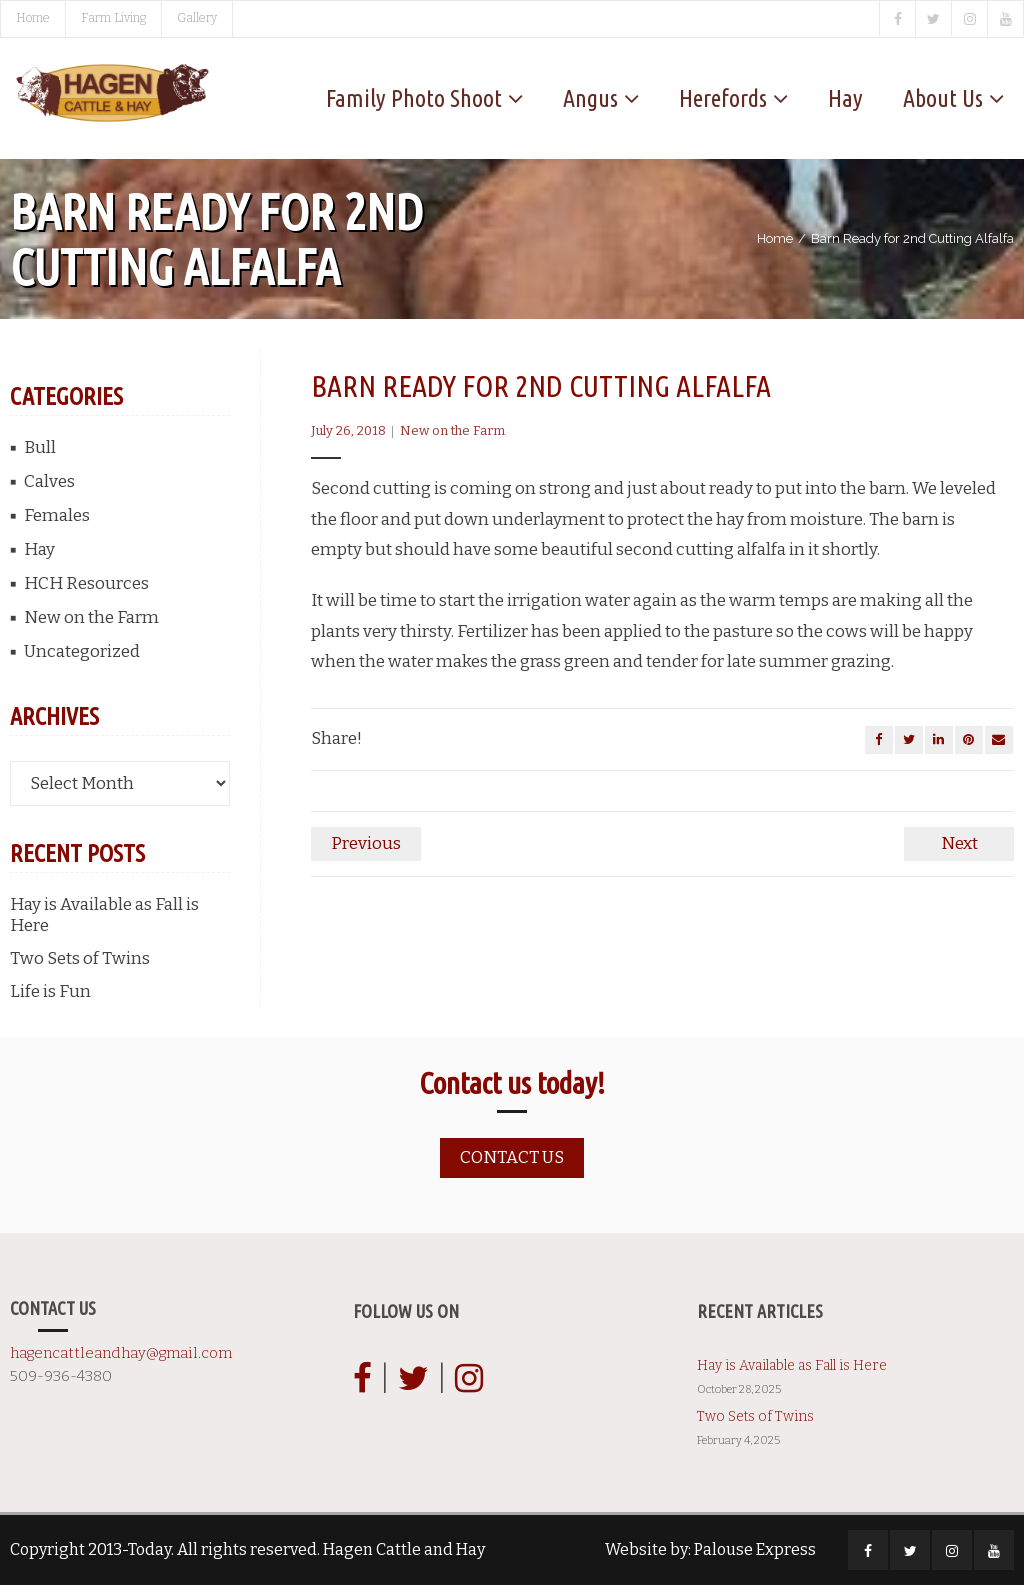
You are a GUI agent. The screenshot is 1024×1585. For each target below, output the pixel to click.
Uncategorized (82, 651)
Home (33, 18)
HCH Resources (86, 583)
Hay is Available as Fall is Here (104, 915)
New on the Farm (452, 430)
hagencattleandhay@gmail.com (121, 1353)
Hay (39, 549)
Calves (49, 481)
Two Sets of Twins (80, 958)
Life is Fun (50, 991)
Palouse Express (755, 1549)
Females (57, 515)
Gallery (197, 18)
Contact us (512, 1157)
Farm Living (113, 18)
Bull (40, 447)
